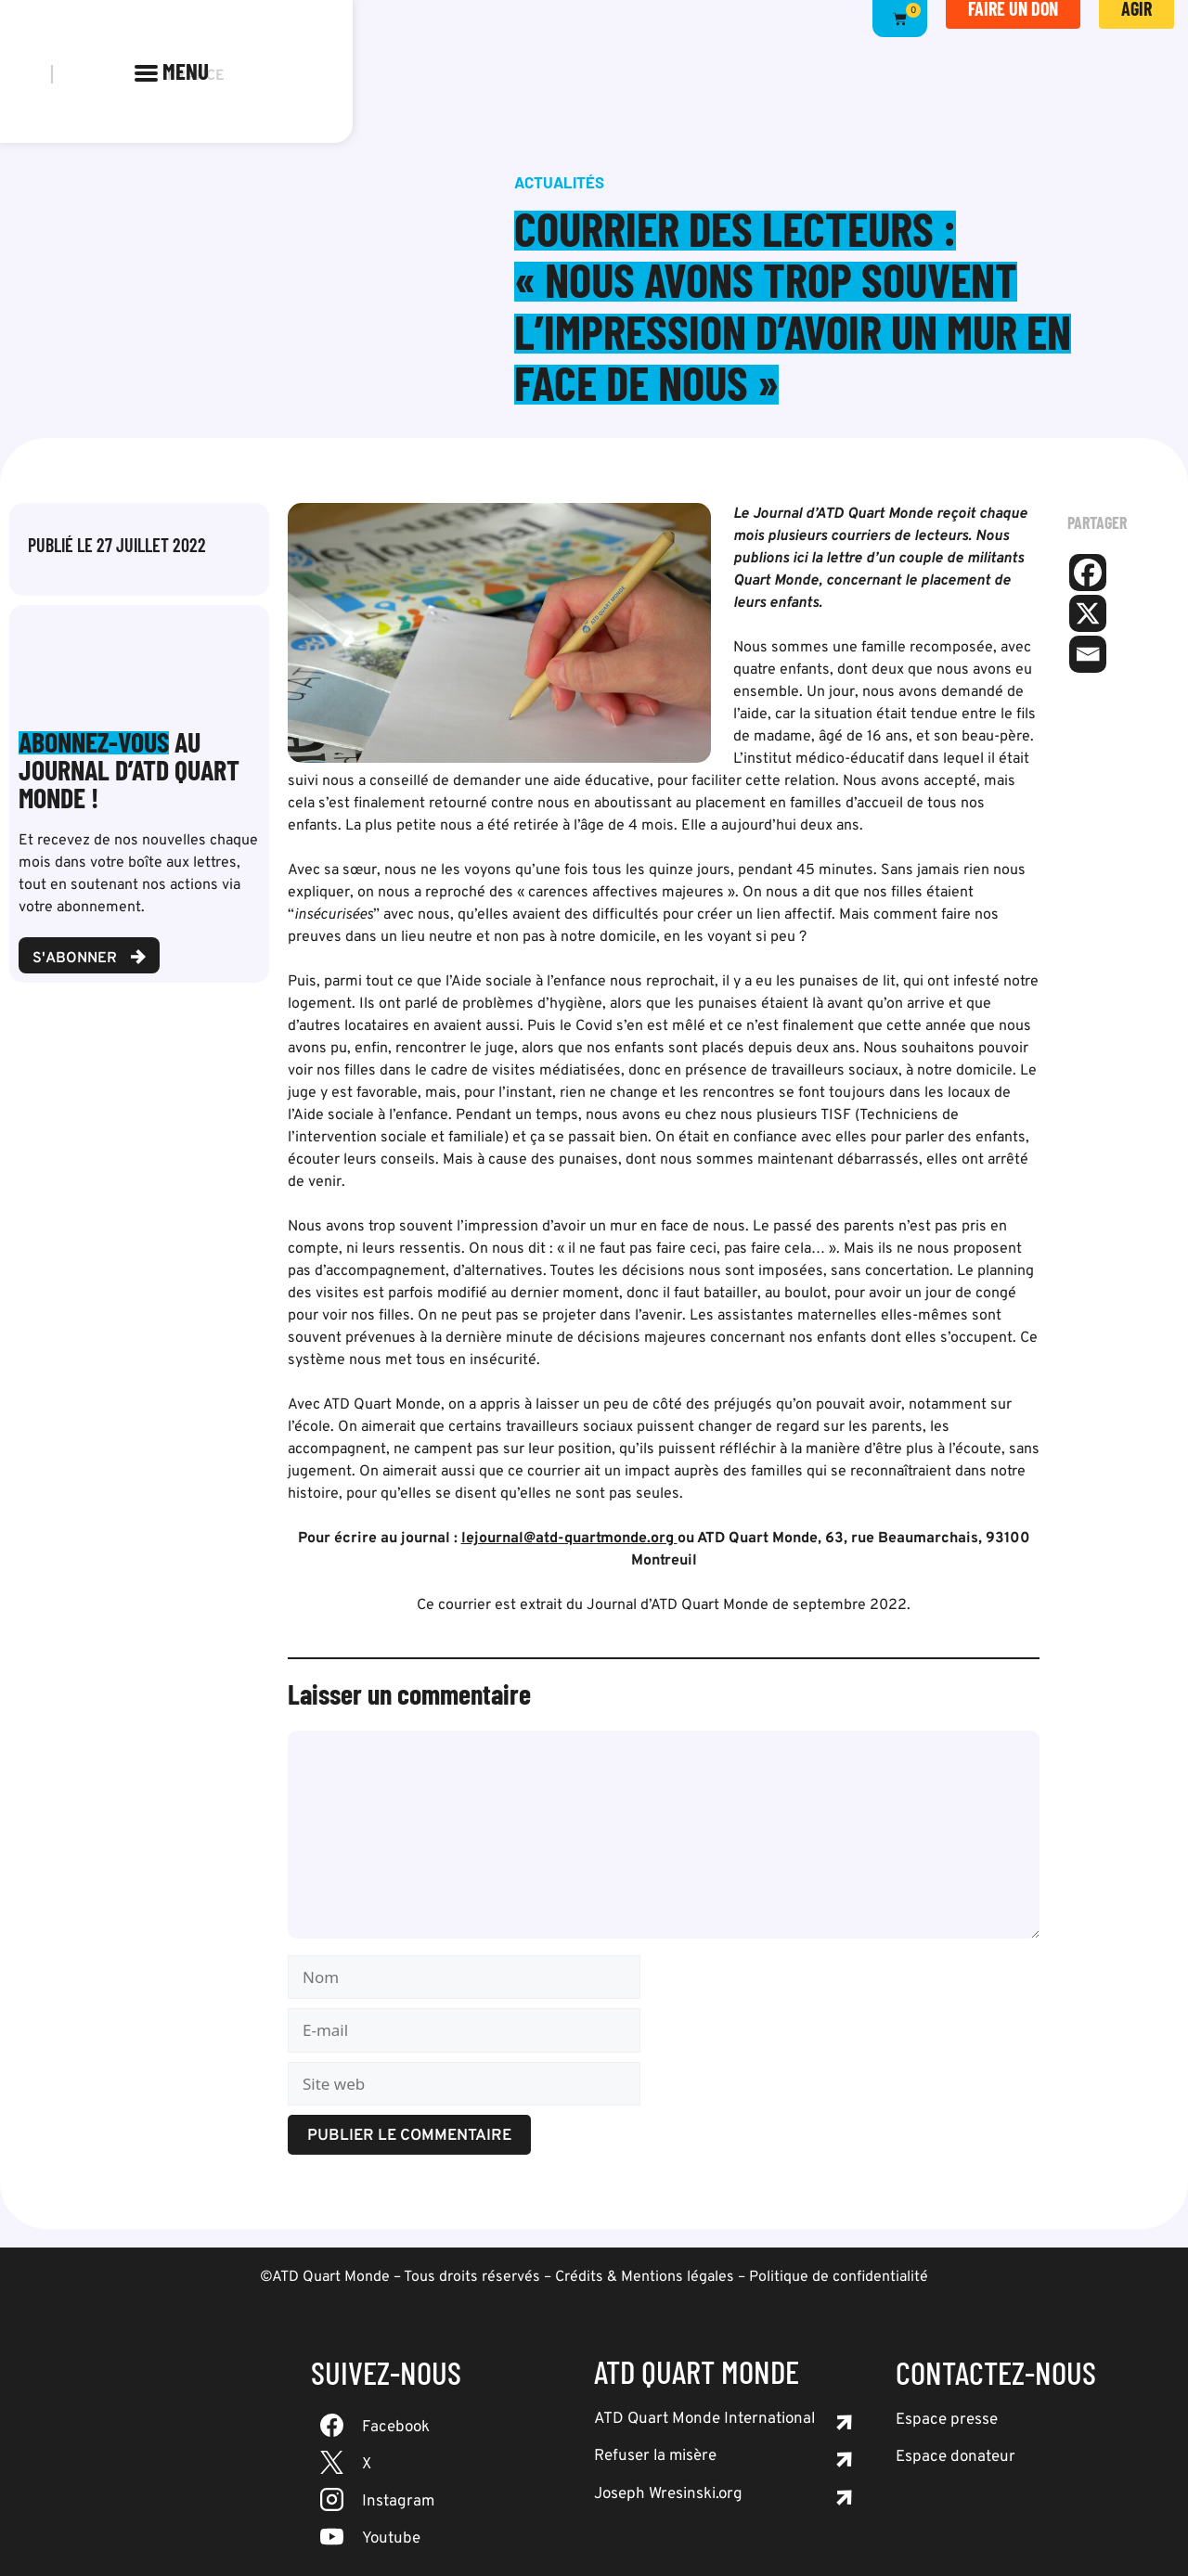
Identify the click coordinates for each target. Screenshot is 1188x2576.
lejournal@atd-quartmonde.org (569, 1538)
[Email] (1087, 654)
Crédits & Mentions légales (644, 2277)
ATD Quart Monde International (704, 2419)
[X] (1087, 613)
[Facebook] (1087, 572)
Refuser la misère (655, 2456)
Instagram (398, 2502)
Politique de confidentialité (838, 2277)
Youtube (391, 2539)
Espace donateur (955, 2457)
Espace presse (947, 2420)
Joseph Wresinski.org (668, 2494)
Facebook (396, 2427)
